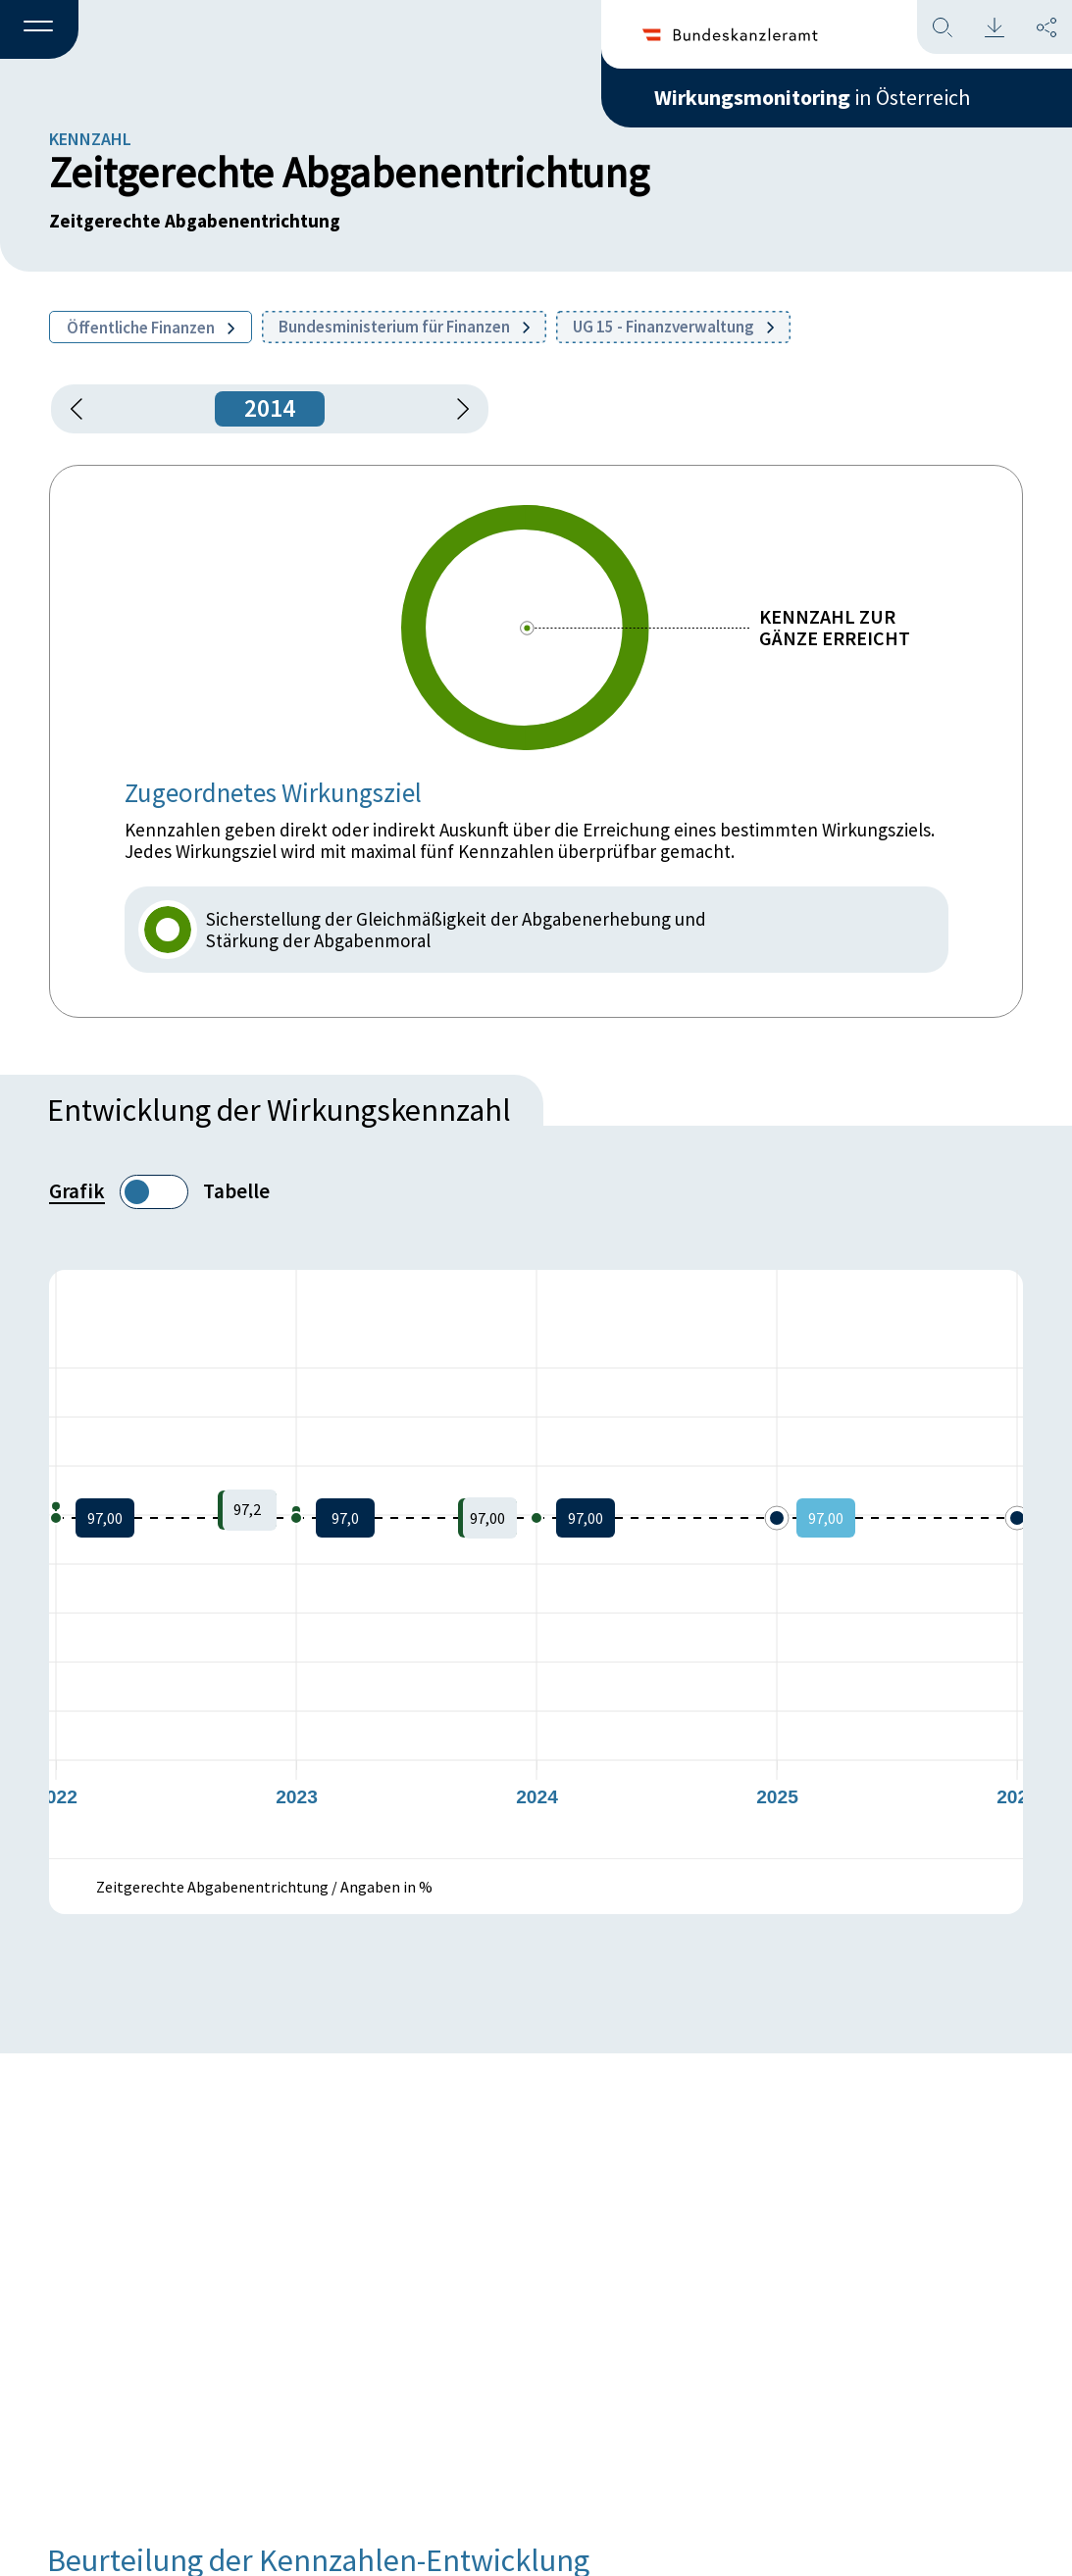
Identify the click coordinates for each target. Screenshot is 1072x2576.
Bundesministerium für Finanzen (404, 326)
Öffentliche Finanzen (150, 327)
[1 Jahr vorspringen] (456, 409)
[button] (39, 30)
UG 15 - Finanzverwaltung (673, 326)
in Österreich (812, 97)
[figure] (536, 1564)
